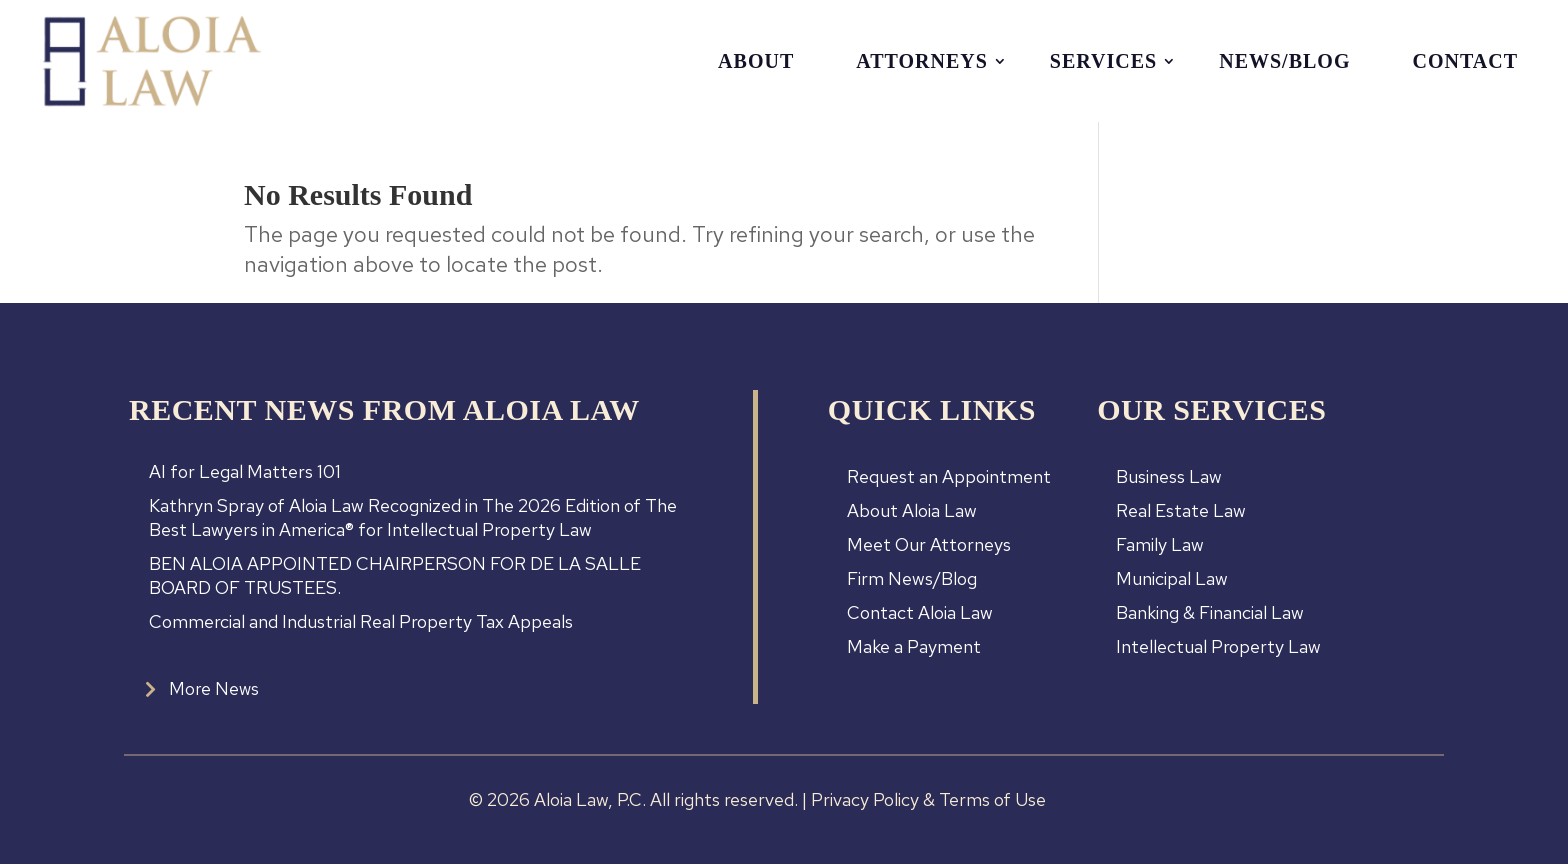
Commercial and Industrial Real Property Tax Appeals (361, 621)
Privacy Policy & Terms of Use (928, 800)
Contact (1465, 61)
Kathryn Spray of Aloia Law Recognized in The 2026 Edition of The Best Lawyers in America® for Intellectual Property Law (413, 517)
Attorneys (922, 61)
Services (1103, 61)
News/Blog (1284, 61)
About (756, 61)
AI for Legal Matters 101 (245, 471)
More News (214, 688)
